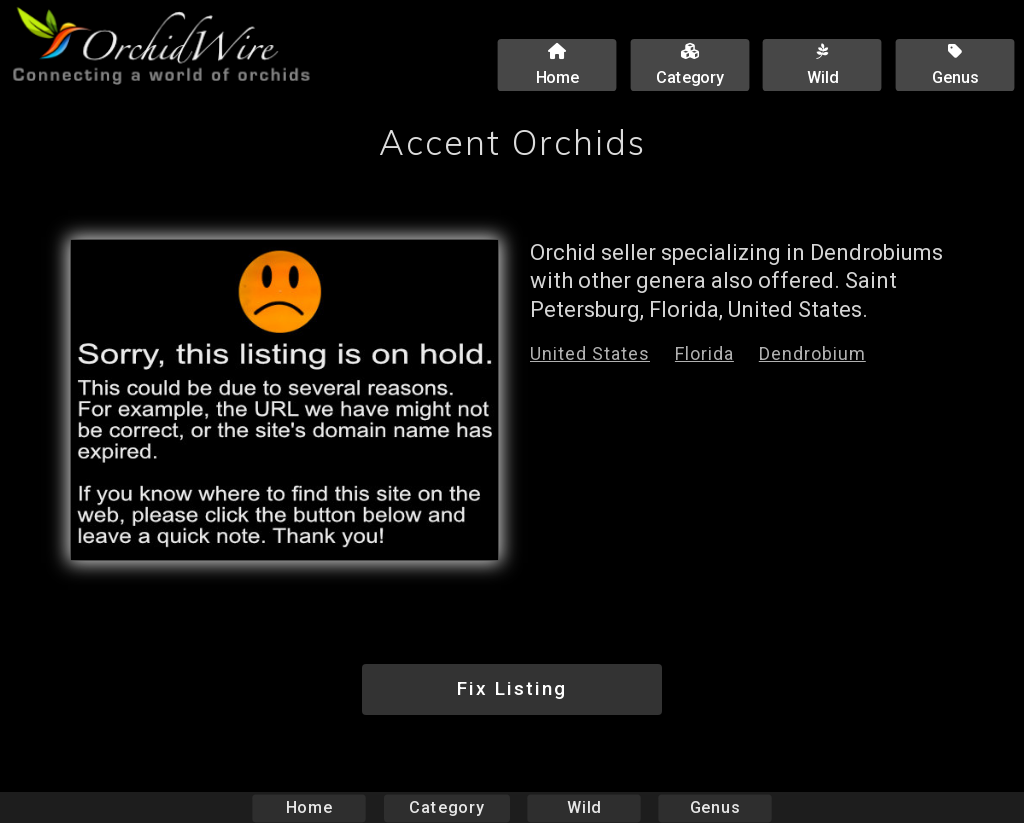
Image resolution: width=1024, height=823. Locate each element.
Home (309, 807)
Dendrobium (812, 353)
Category (447, 807)
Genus (714, 807)
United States (590, 353)
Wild (584, 807)
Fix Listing (512, 688)
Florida (704, 353)
